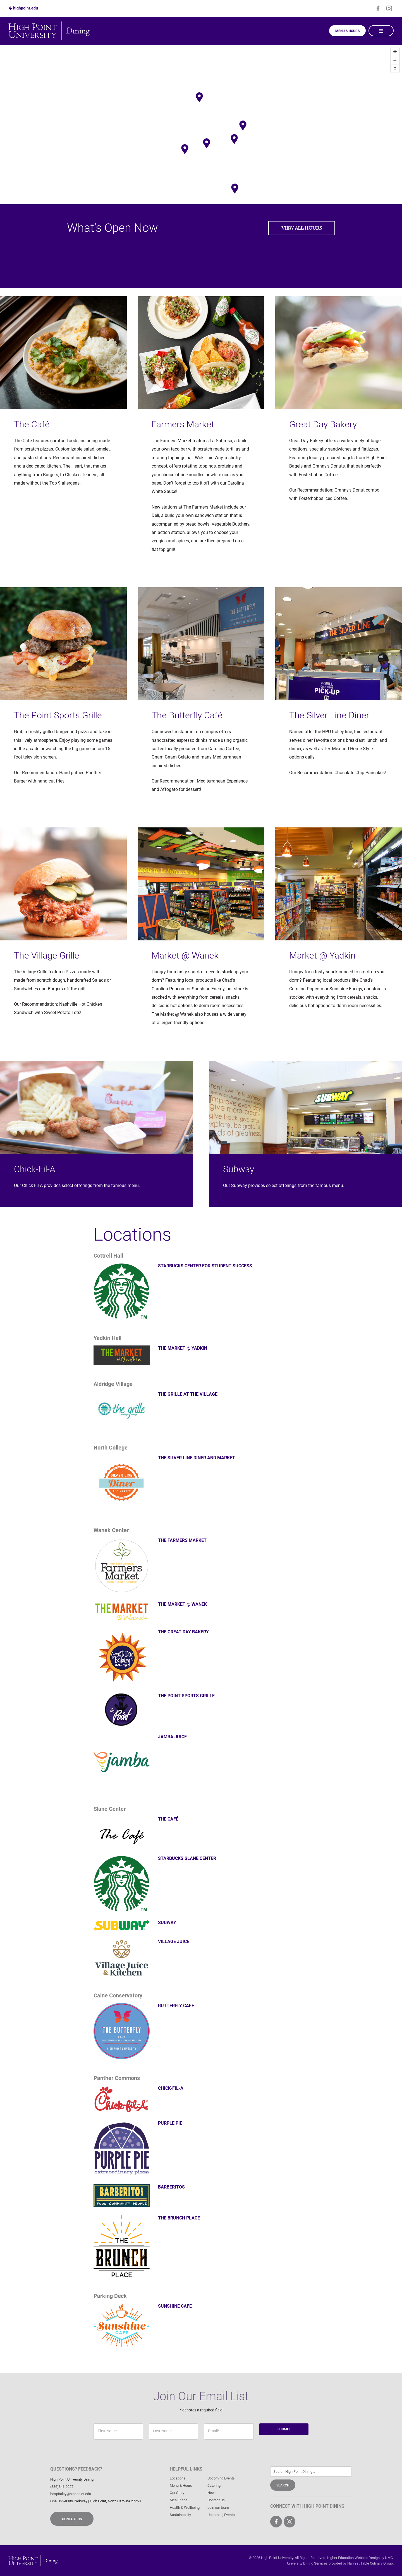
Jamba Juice (172, 1736)
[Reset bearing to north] (395, 68)
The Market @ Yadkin (182, 1348)
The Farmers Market (182, 1540)
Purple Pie (170, 2123)
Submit (283, 2429)
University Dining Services (307, 2563)
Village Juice (173, 1941)
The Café (168, 1819)
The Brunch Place (179, 2218)
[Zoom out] (395, 60)
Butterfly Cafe (176, 2005)
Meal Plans (178, 2500)
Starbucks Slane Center (187, 1858)
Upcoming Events (221, 2478)
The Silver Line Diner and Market (196, 1457)
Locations (177, 2478)
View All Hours (301, 228)
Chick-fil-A (170, 2088)
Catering (214, 2485)
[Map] (201, 120)
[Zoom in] (395, 51)
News (212, 2493)
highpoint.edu (23, 8)
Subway (167, 1922)
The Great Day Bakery (183, 1631)
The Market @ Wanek (182, 1604)
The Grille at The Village (187, 1394)
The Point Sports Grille (186, 1695)
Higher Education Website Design (353, 2558)
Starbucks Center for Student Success (205, 1265)
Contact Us (72, 2519)
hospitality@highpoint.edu (70, 2494)
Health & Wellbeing (185, 2507)
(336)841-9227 (61, 2486)
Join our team (218, 2507)
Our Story (177, 2493)
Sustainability (180, 2515)
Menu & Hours (347, 31)
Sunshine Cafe (175, 2306)
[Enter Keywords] (311, 2471)
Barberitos (171, 2187)
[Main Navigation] (381, 30)
